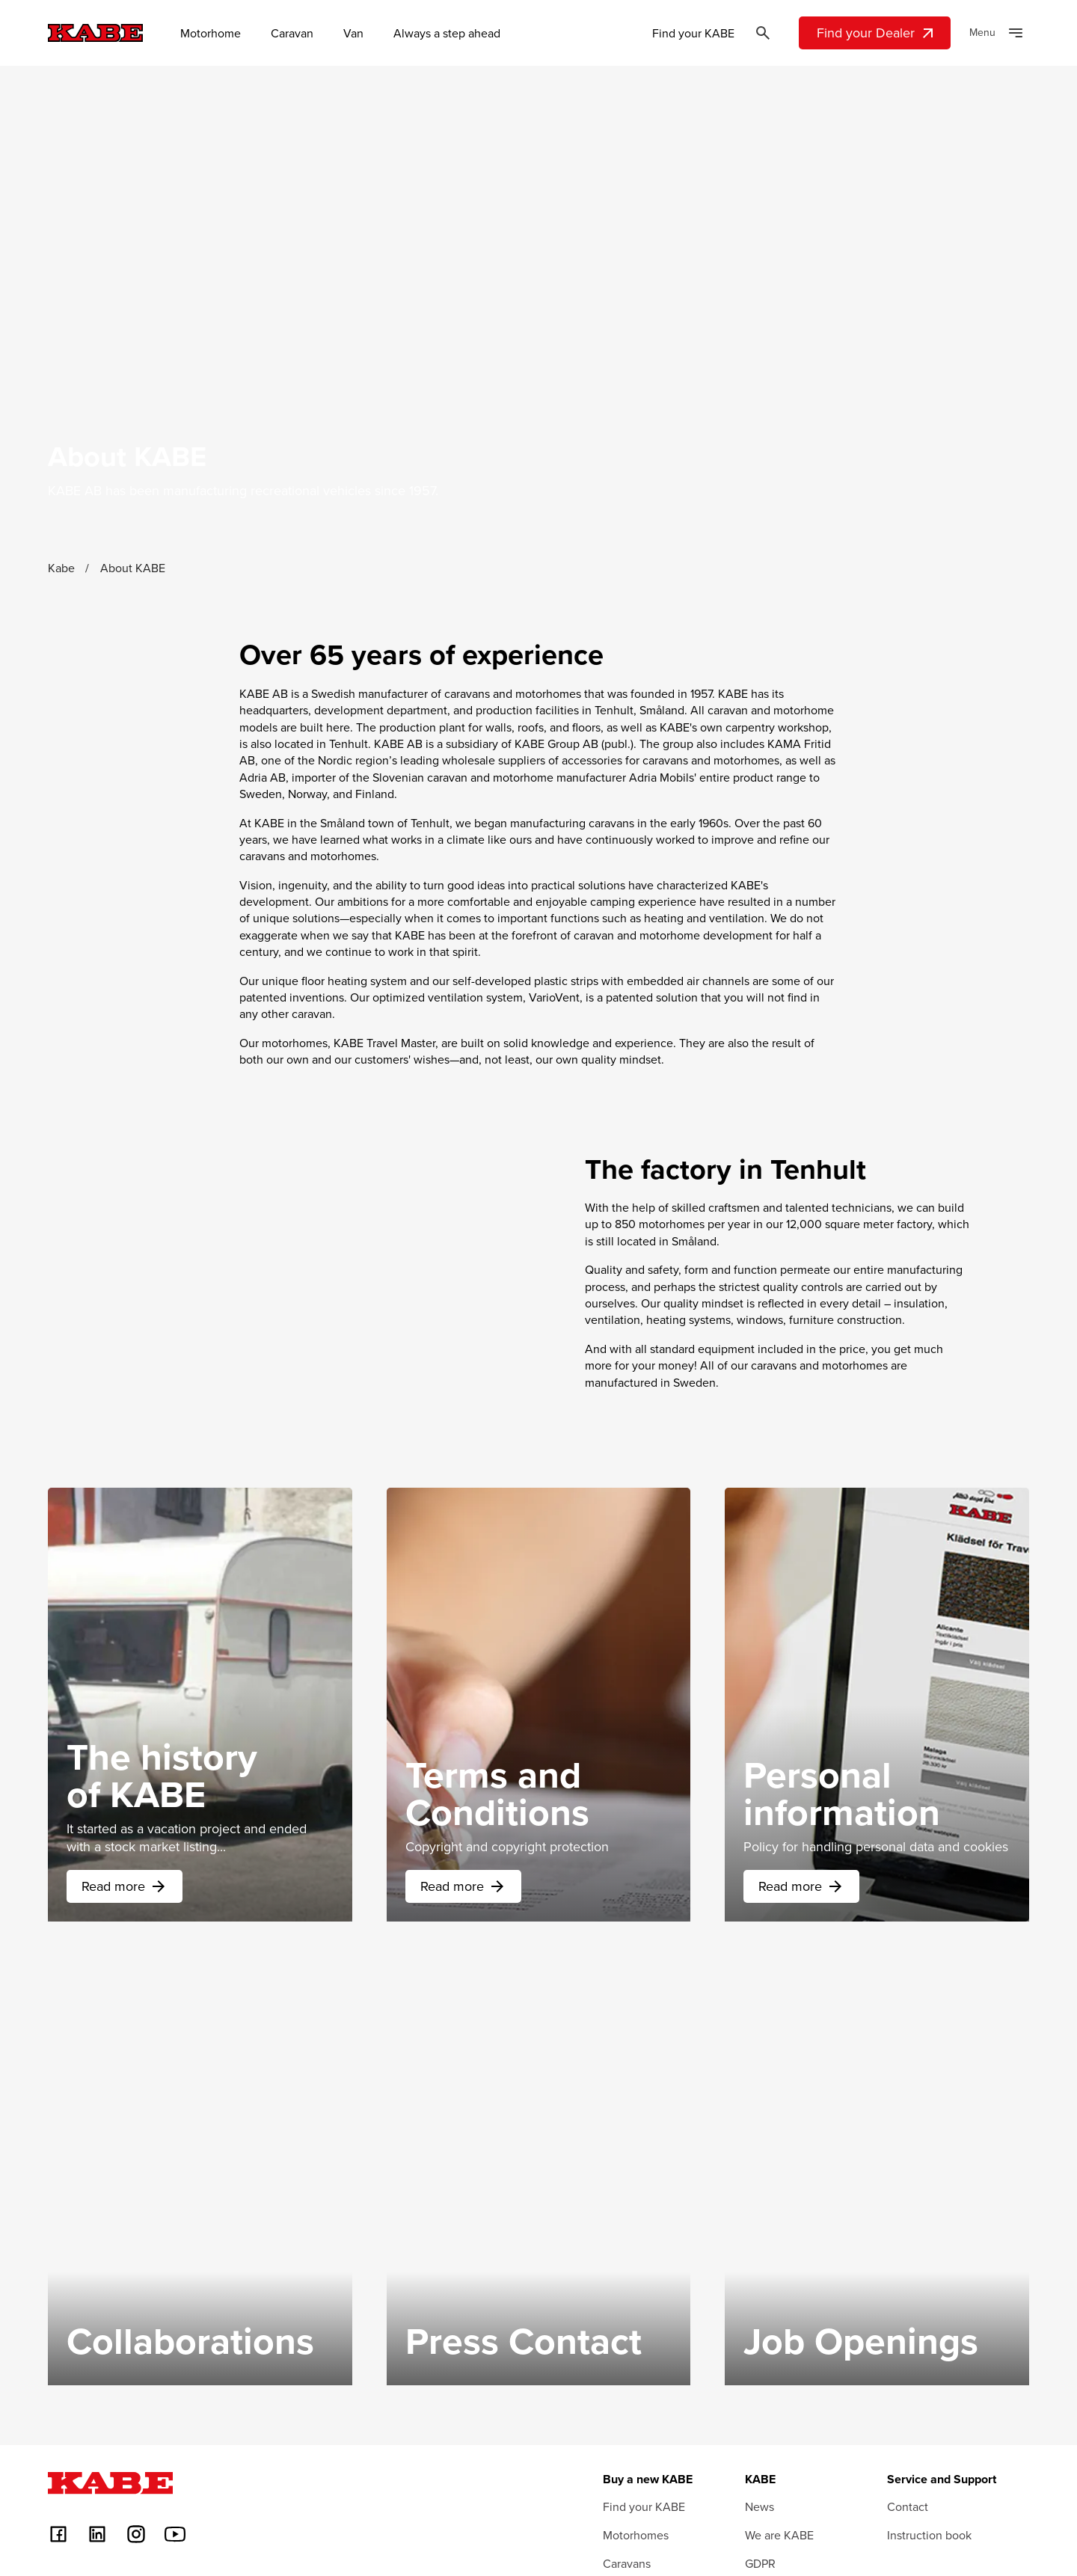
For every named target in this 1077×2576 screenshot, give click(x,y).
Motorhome (210, 33)
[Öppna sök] (762, 32)
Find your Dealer (877, 32)
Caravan (292, 33)
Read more (125, 1975)
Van (353, 33)
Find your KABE (693, 33)
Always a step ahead (446, 33)
